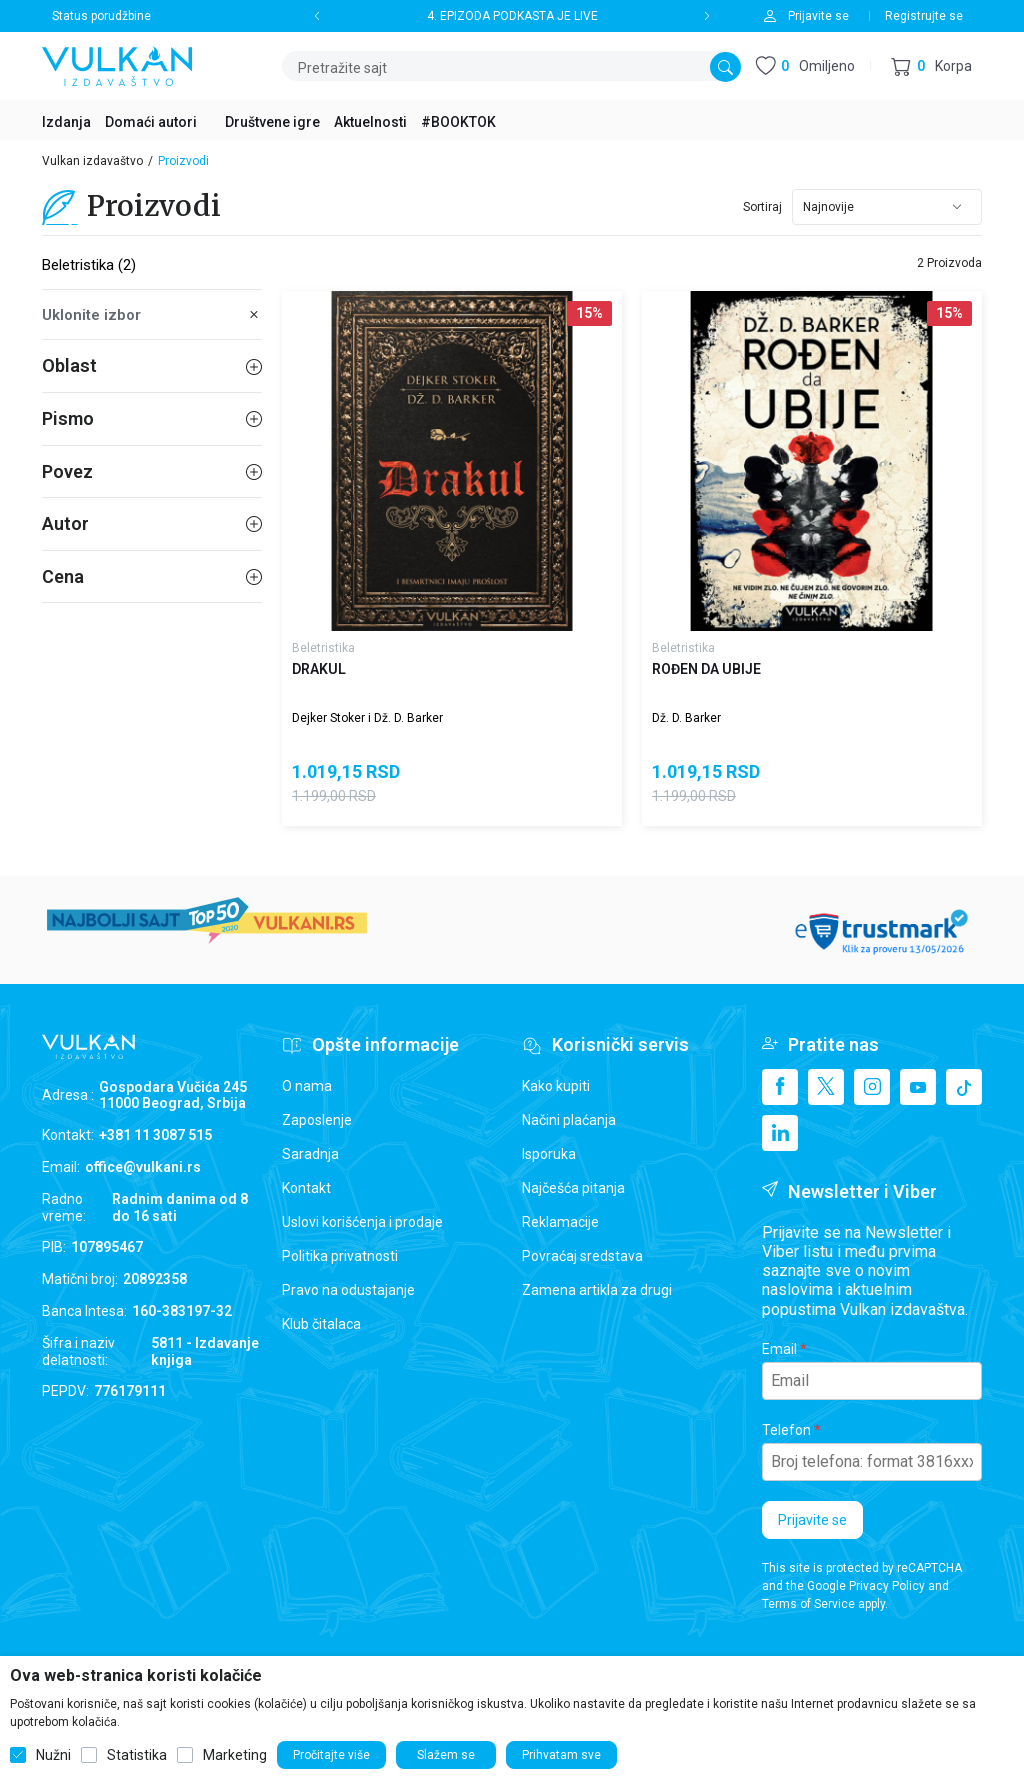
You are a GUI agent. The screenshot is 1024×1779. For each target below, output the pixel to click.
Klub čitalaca (321, 1324)
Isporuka (549, 1154)
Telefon (786, 1430)
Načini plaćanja (569, 1120)
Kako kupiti (556, 1086)
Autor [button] (152, 523)
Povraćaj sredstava (582, 1256)
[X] (826, 1087)
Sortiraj (762, 207)
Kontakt (306, 1188)
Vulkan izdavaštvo (92, 161)
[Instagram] (872, 1087)
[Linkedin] (780, 1133)
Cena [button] (152, 576)
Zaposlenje (317, 1120)
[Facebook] (780, 1087)
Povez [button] (152, 471)
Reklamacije (560, 1222)
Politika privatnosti (340, 1256)
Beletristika (323, 648)
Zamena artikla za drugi (597, 1290)
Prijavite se (812, 1520)
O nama (307, 1086)
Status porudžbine (101, 16)
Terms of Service (808, 1604)
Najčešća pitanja (573, 1188)
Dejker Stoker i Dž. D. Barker (367, 718)
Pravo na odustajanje (348, 1290)
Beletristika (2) (89, 265)
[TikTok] (964, 1087)
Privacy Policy (887, 1586)
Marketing (235, 1755)
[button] (931, 66)
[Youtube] (918, 1087)
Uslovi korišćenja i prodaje (362, 1222)
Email (779, 1349)
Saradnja (310, 1154)
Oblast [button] (152, 365)
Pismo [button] (152, 418)
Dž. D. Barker (686, 718)
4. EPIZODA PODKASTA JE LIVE (512, 16)
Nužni (53, 1755)
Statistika (137, 1755)
